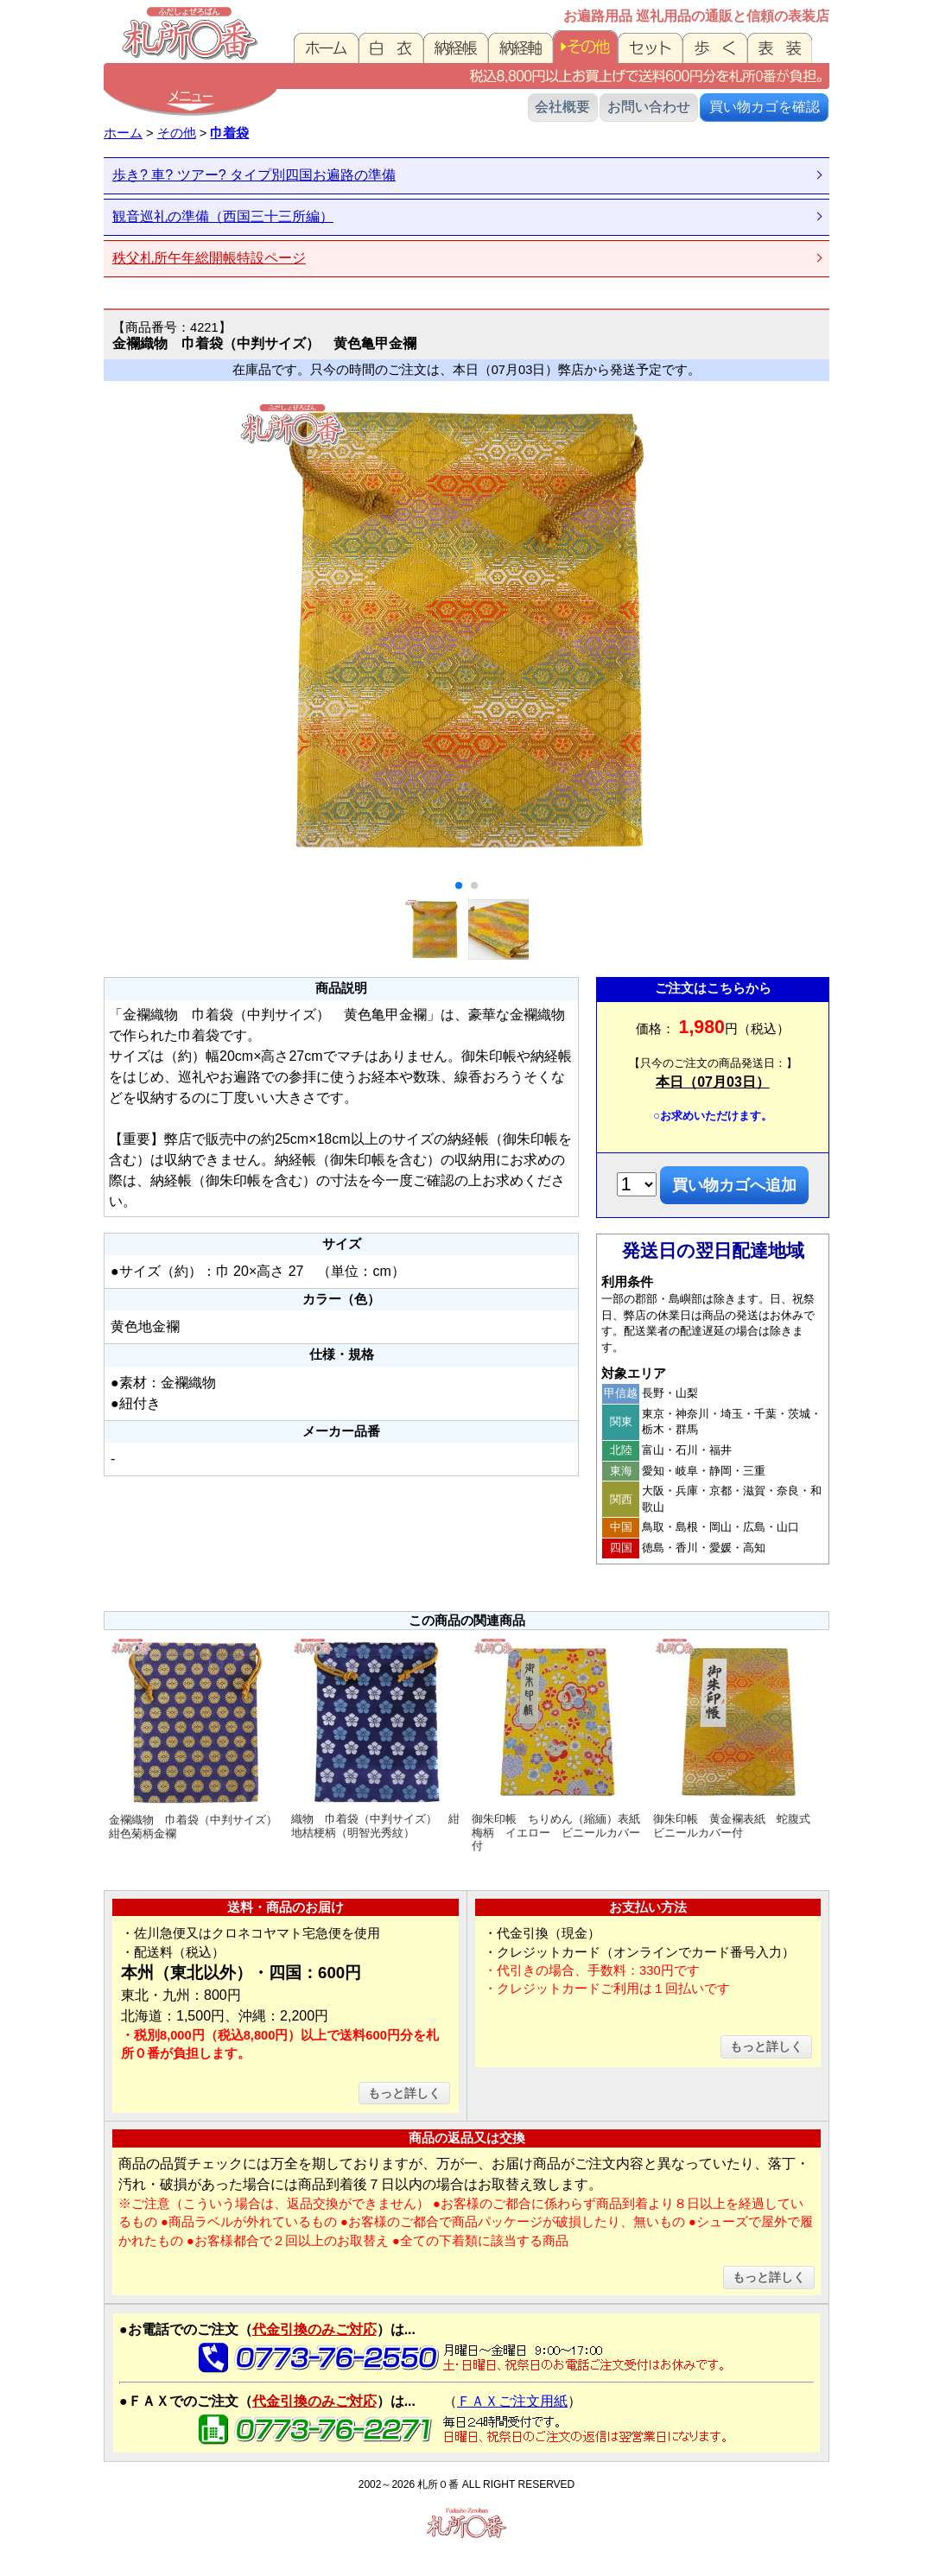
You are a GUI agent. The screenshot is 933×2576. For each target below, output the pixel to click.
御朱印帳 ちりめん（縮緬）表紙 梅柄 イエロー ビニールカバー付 (560, 1744)
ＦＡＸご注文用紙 (512, 2401)
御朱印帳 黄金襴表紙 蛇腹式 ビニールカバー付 (739, 1737)
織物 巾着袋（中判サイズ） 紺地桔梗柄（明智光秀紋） (377, 1737)
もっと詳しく (404, 2093)
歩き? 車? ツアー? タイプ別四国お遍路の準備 (254, 175)
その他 (176, 133)
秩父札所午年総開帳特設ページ (209, 258)
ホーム (123, 133)
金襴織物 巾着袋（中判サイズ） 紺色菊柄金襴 (197, 1737)
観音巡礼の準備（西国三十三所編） (222, 216)
